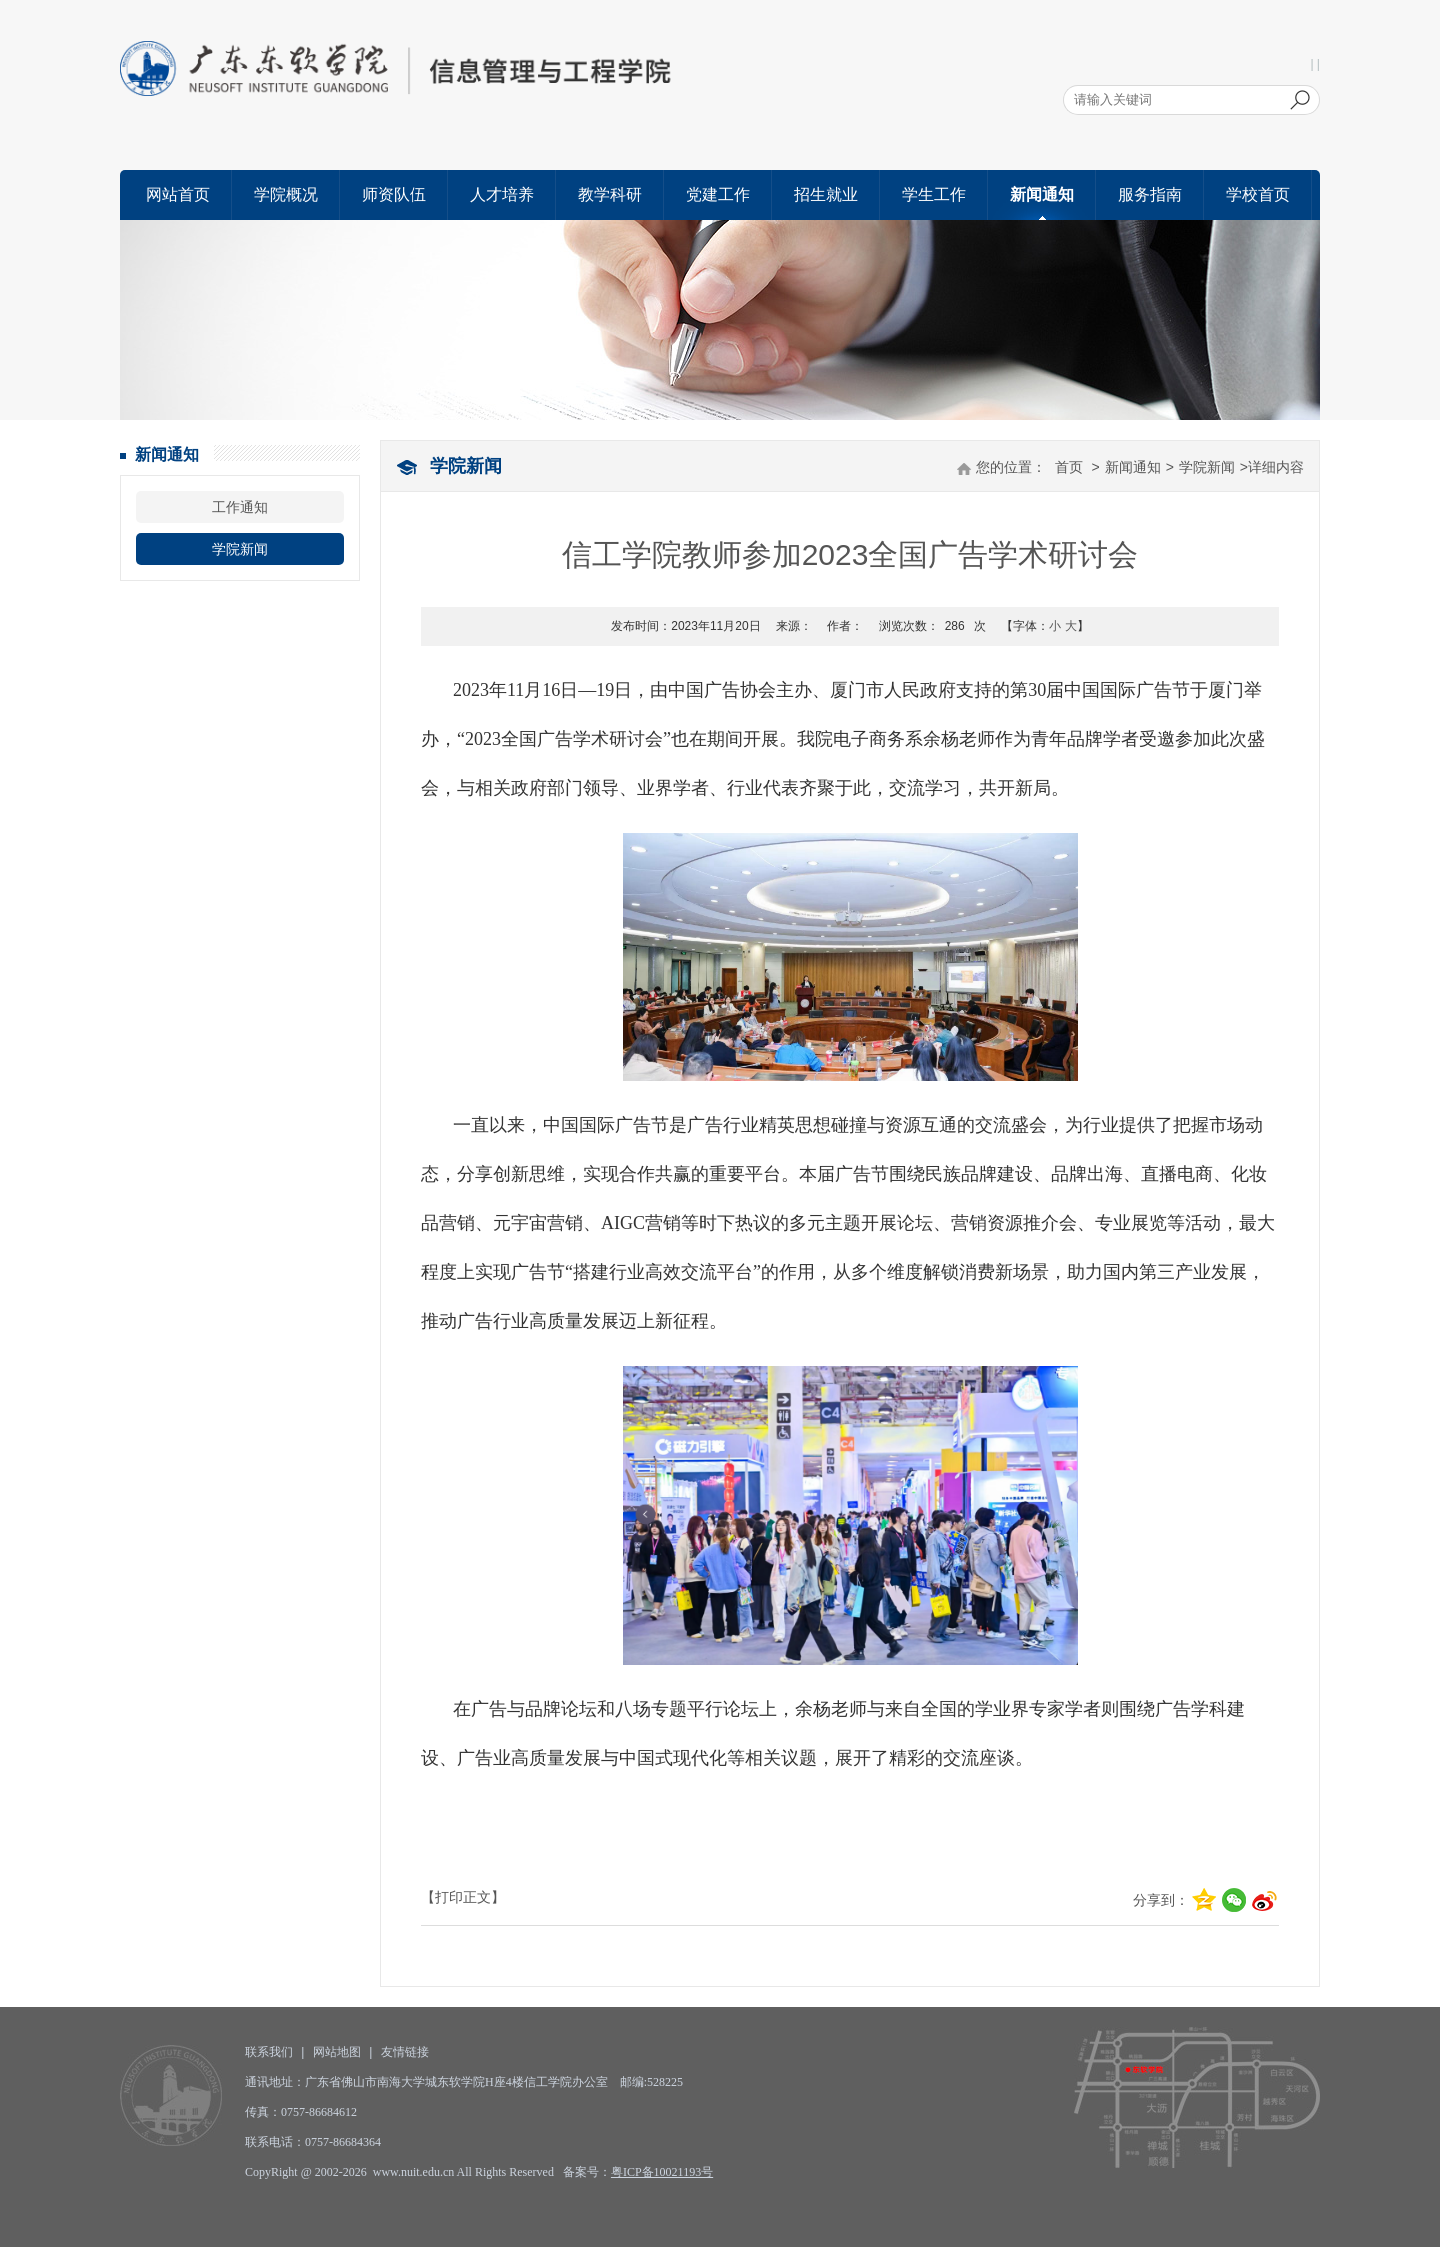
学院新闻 (240, 549)
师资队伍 (394, 194)
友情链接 (405, 2052)
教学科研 (610, 194)
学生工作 (934, 194)
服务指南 (1150, 194)
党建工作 (718, 194)
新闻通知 (1042, 194)
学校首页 (1258, 194)
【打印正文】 (463, 1897)
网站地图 (337, 2052)
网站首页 (178, 194)
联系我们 (269, 2052)
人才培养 (502, 194)
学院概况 (286, 194)
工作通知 (240, 507)
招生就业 (826, 194)
